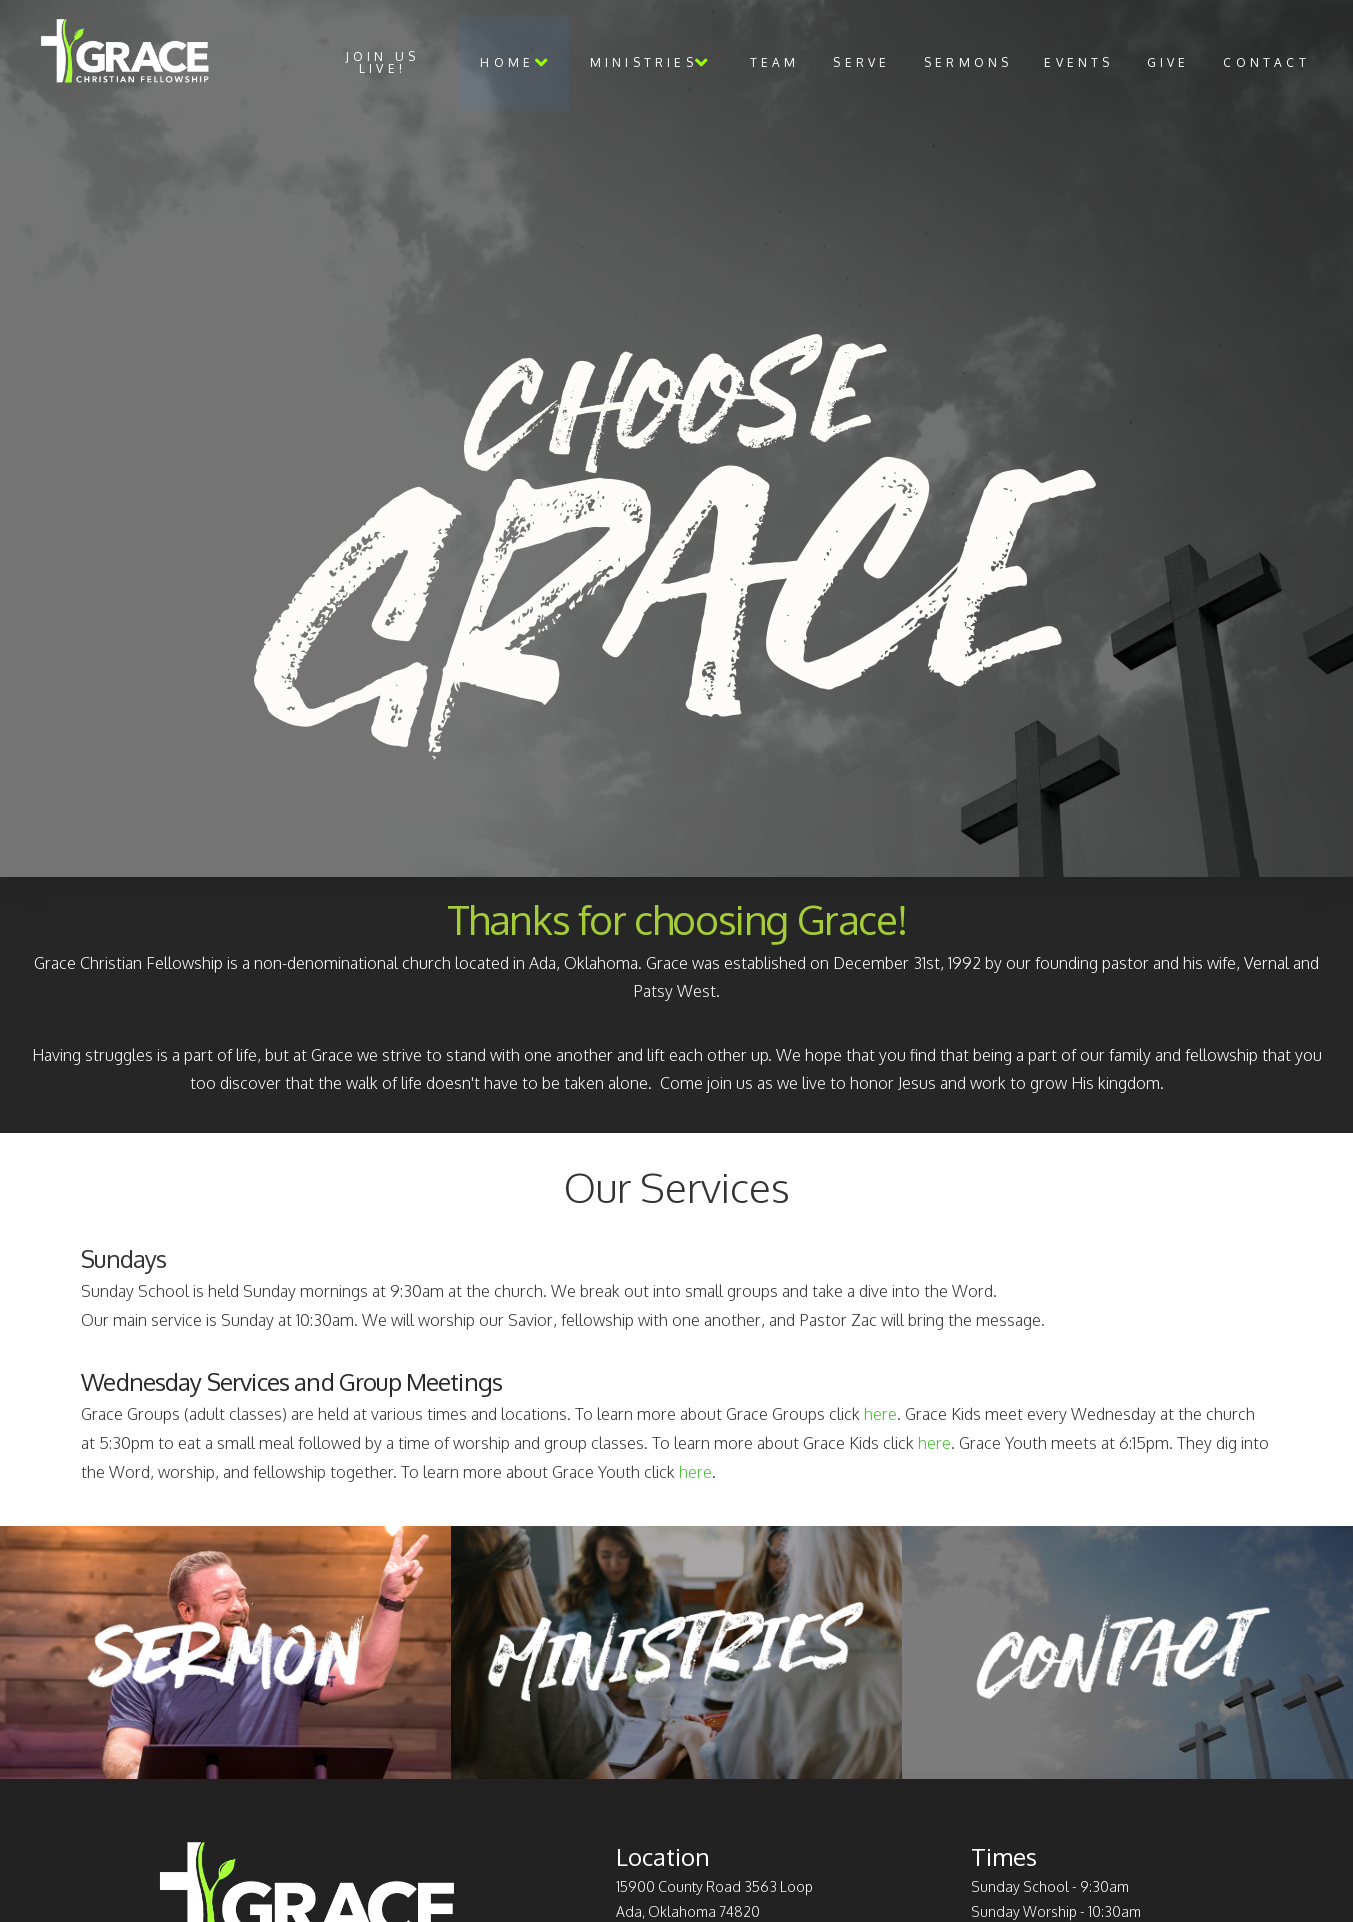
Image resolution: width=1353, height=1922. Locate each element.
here (880, 1414)
